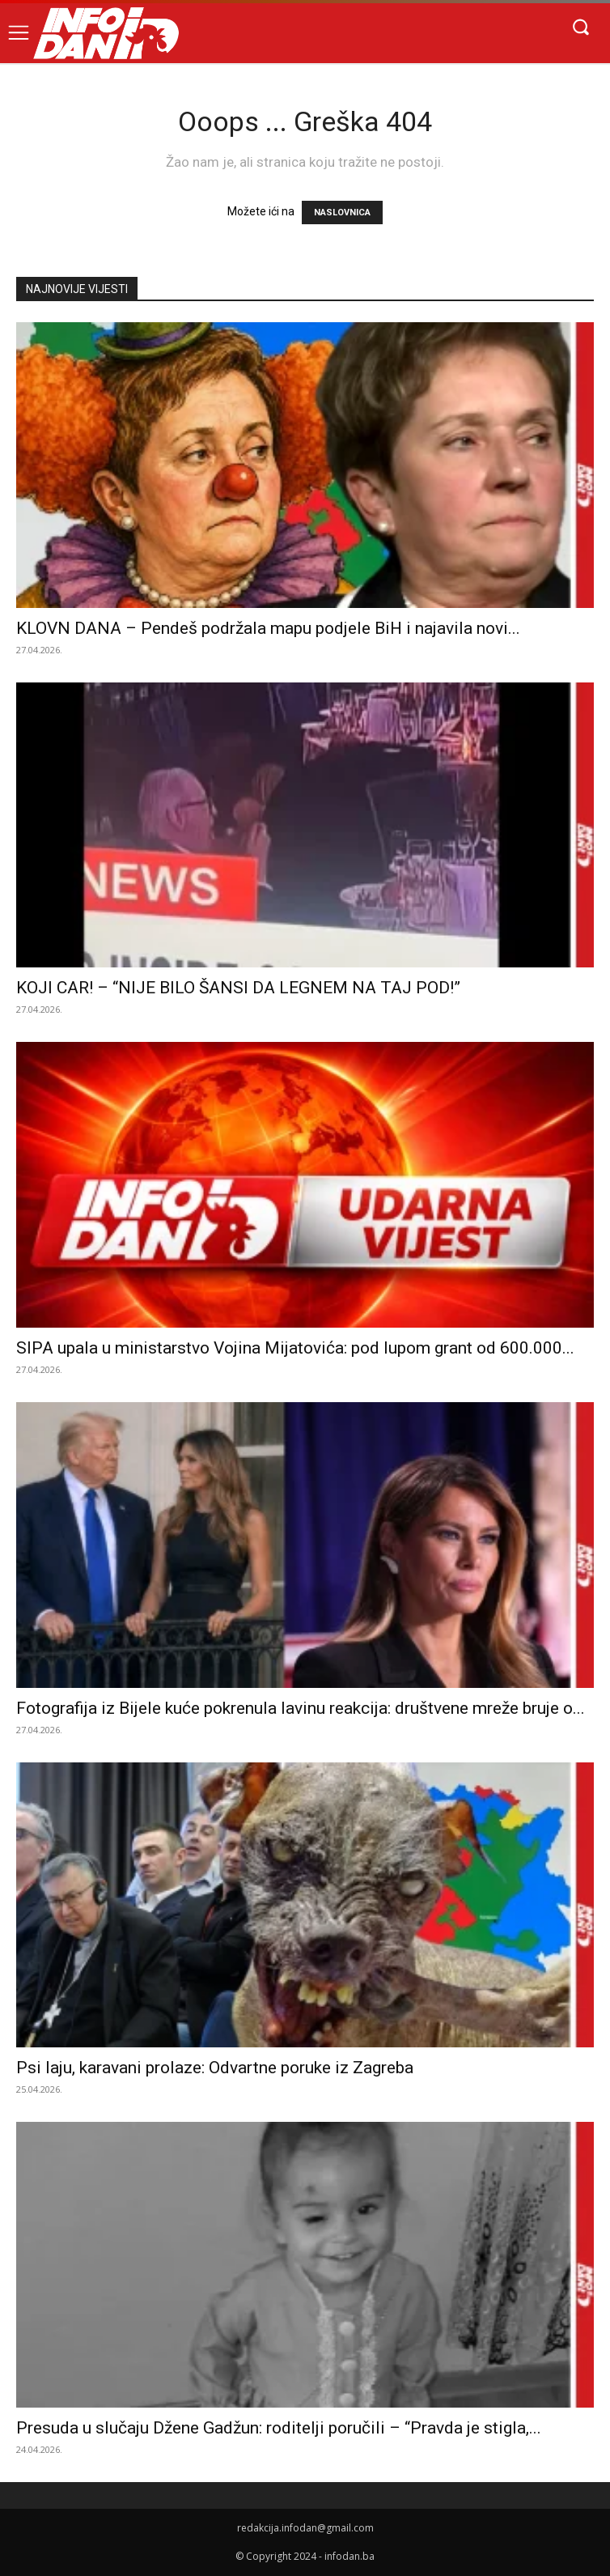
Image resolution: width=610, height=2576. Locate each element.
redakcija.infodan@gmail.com (305, 2528)
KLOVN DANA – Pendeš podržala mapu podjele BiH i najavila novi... (268, 628)
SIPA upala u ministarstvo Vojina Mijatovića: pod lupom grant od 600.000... (295, 1348)
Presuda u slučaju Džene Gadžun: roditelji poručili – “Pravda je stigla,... (278, 2428)
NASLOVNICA (342, 212)
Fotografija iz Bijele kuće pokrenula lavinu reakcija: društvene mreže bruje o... (300, 1708)
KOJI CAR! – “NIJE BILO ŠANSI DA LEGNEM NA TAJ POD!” (238, 987)
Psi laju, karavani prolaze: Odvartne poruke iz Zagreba (214, 2067)
